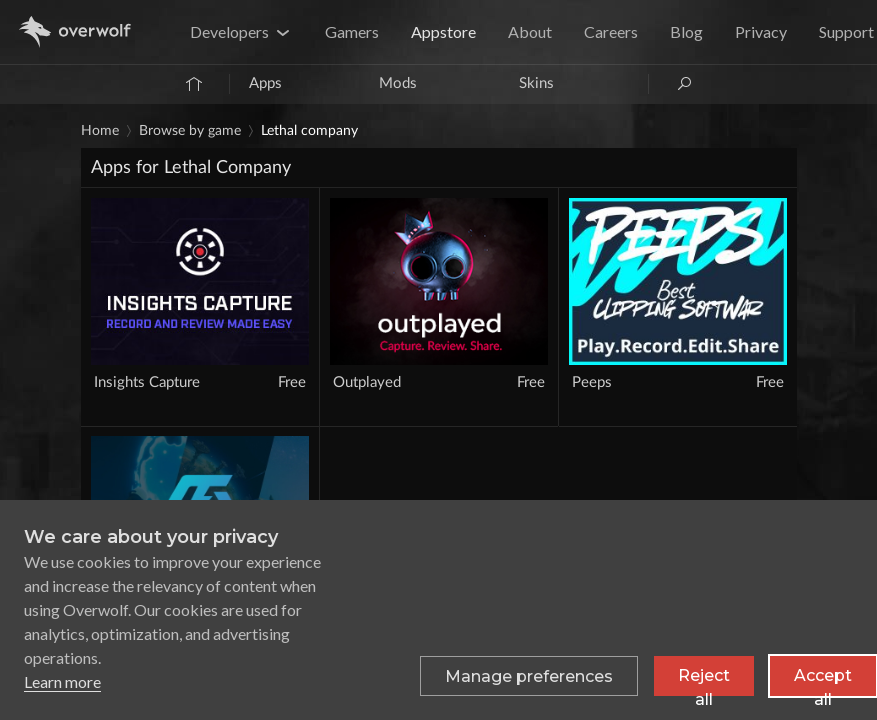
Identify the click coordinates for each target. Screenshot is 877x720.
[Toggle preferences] (529, 676)
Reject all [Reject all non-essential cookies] (704, 681)
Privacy (761, 31)
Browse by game (190, 131)
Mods (398, 83)
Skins (536, 83)
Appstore (443, 31)
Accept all (823, 681)
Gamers (352, 31)
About (530, 31)
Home (100, 131)
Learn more (62, 681)
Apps (265, 83)
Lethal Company (309, 131)
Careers (611, 31)
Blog (686, 31)
